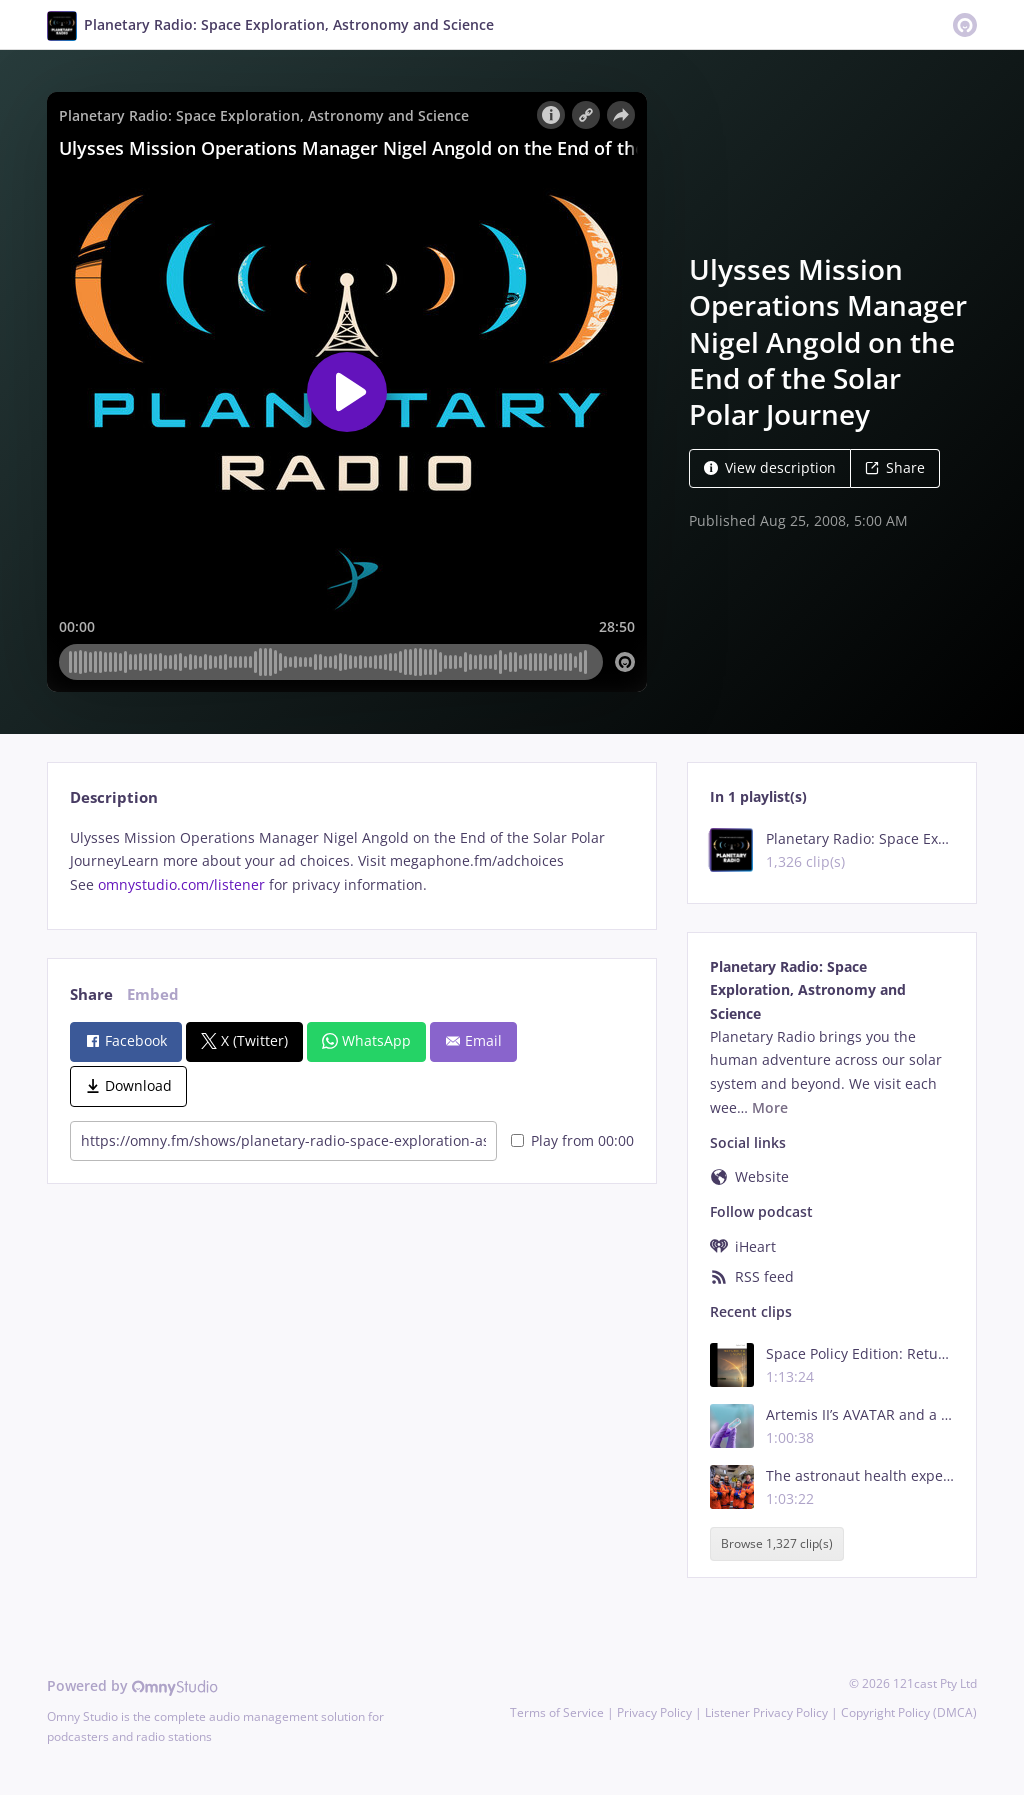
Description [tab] (114, 797)
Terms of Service (557, 1712)
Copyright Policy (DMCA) (909, 1712)
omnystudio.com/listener (181, 884)
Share (895, 467)
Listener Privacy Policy (766, 1712)
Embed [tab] (153, 994)
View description (770, 467)
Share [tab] (91, 994)
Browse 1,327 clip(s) (777, 1543)
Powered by (132, 1685)
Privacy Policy (654, 1712)
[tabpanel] (351, 861)
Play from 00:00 (572, 1140)
